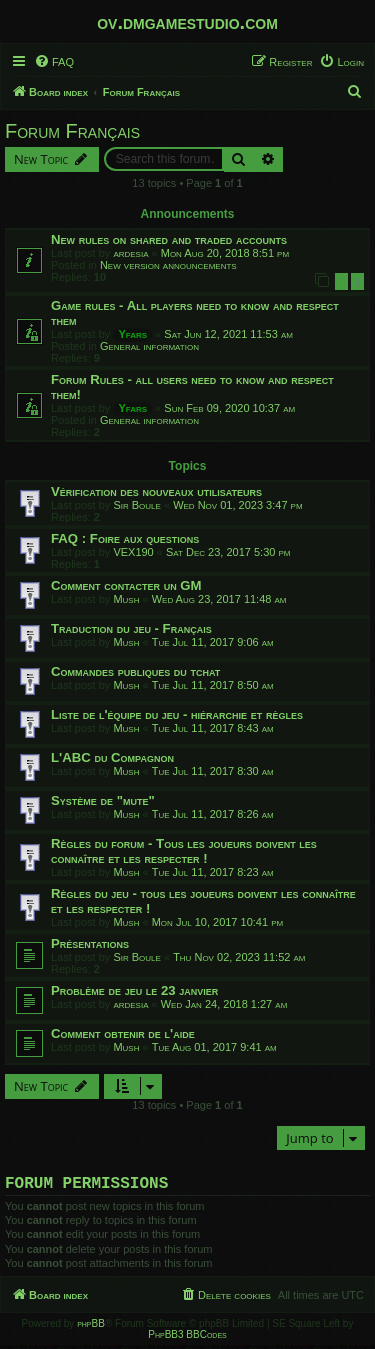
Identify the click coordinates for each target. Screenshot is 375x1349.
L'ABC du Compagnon (112, 757)
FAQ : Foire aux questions (125, 538)
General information (149, 346)
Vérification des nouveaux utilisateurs (156, 491)
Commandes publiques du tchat (135, 671)
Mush (126, 599)
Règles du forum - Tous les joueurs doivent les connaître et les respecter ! (184, 851)
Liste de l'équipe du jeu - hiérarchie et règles (177, 714)
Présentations (90, 943)
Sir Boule (137, 505)
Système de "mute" (103, 800)
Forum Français (72, 131)
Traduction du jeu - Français (131, 628)
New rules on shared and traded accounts (169, 239)
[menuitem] (54, 62)
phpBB (91, 1327)
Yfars (132, 334)
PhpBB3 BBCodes (187, 1338)
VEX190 (133, 552)
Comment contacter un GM (126, 585)
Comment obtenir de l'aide (123, 1033)
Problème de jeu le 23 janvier (134, 990)
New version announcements (168, 265)
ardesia (130, 253)
